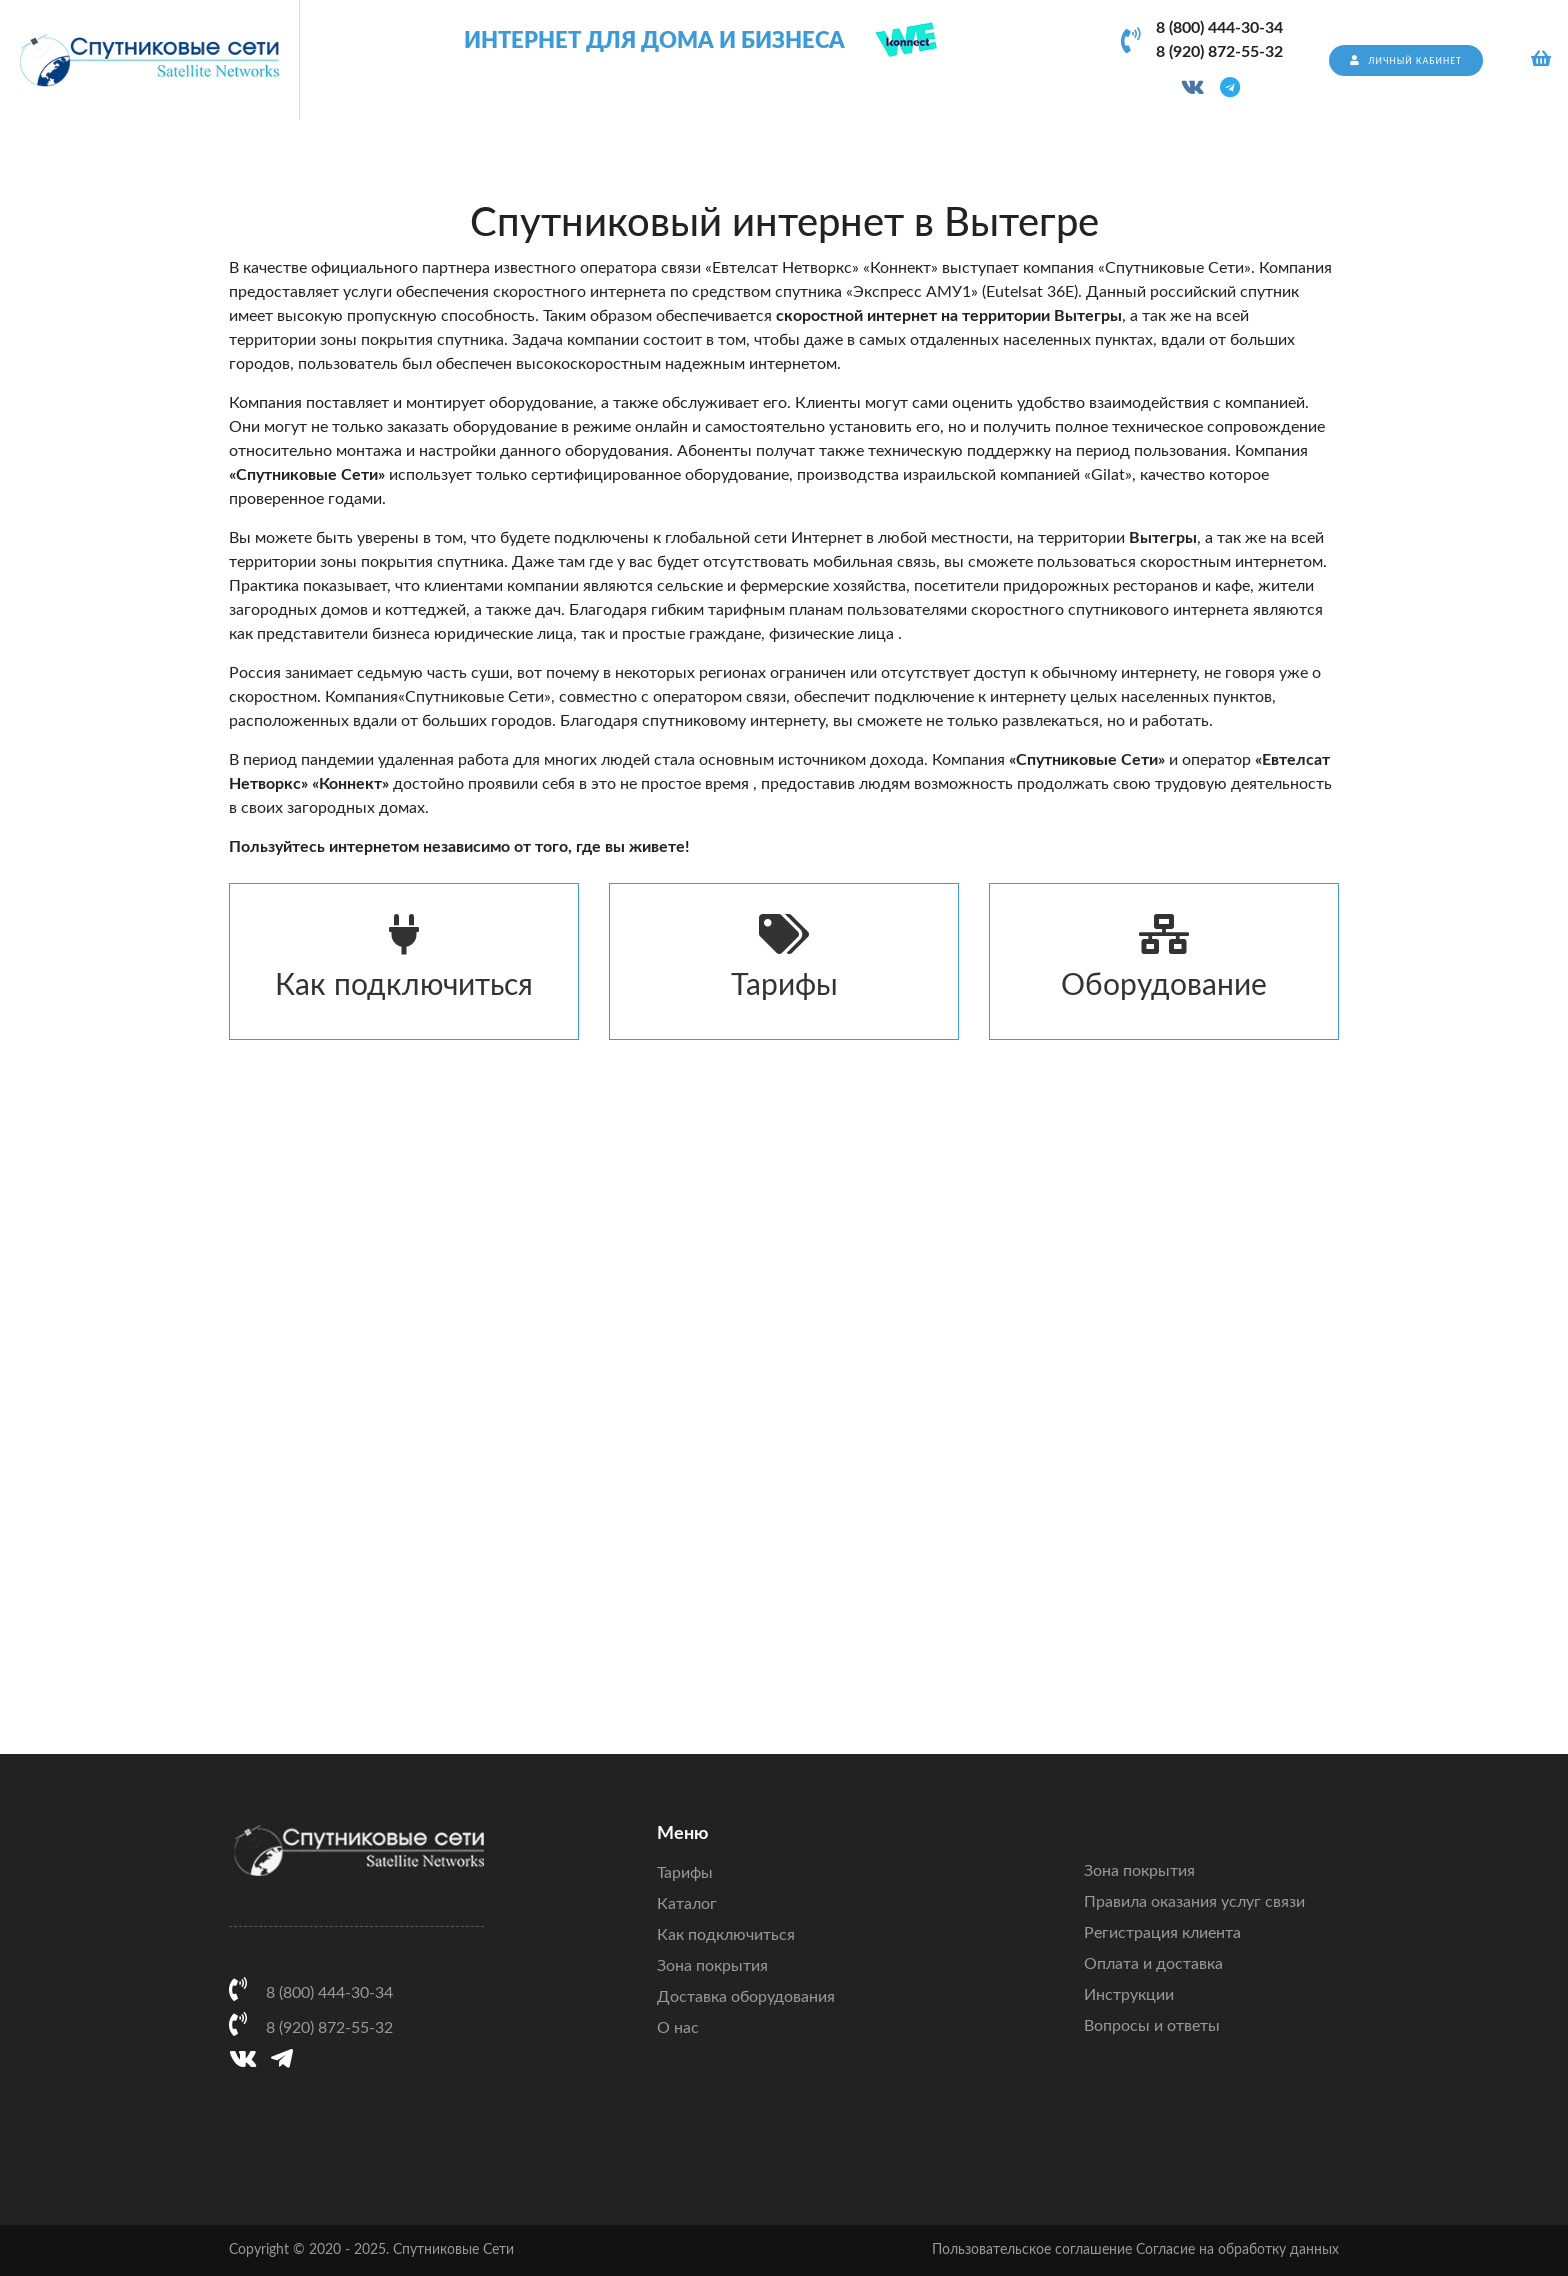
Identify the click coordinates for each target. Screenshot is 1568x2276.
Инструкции (1129, 1995)
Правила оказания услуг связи (1194, 1902)
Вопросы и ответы (1152, 2026)
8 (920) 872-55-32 (1219, 52)
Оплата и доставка (1153, 1964)
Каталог (687, 1904)
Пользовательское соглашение (1032, 2250)
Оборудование (1164, 957)
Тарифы (784, 957)
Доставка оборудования (746, 1997)
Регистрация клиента (1162, 1933)
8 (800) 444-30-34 (1219, 28)
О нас (678, 2028)
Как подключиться (404, 957)
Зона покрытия (712, 1966)
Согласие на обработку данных (1237, 2250)
